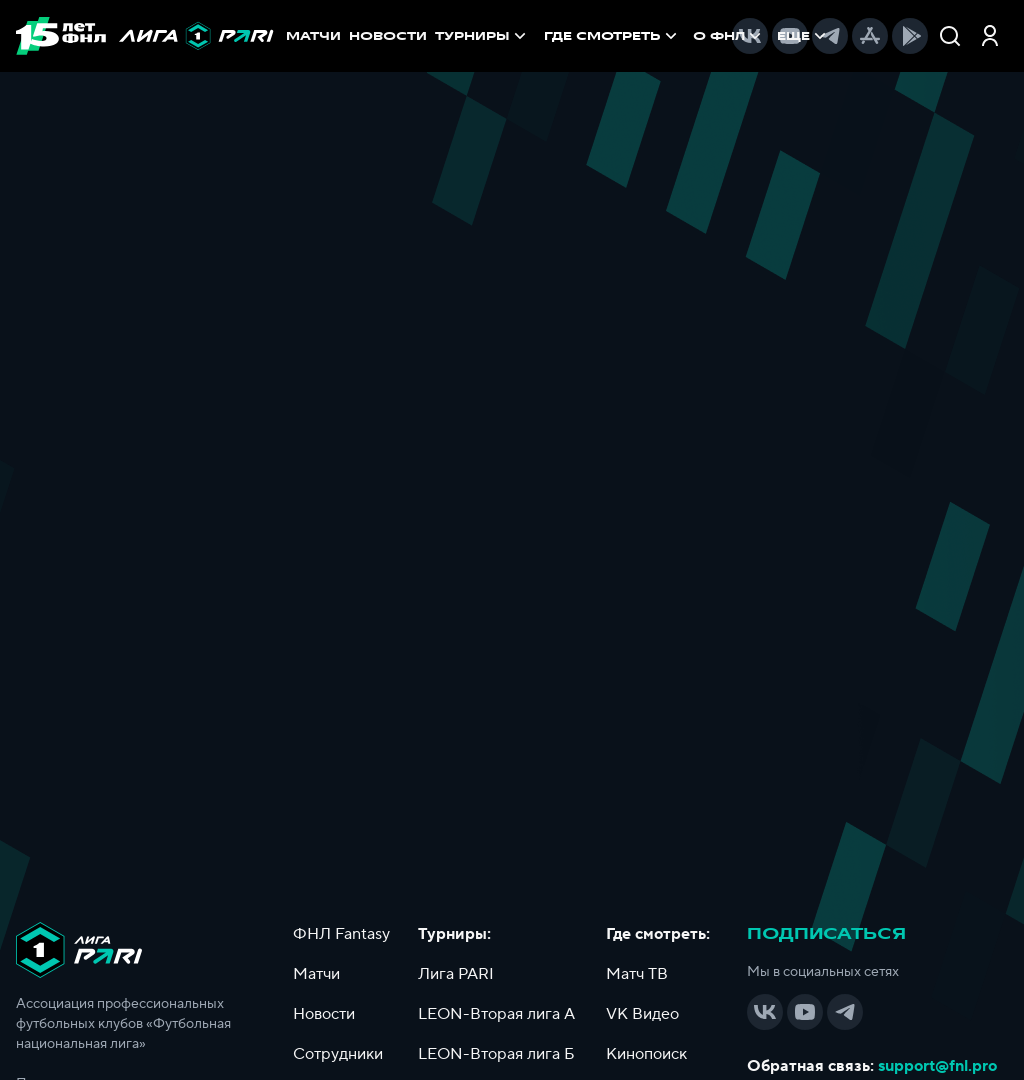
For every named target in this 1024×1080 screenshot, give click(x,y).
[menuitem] (612, 36)
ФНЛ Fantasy (341, 934)
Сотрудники (338, 1054)
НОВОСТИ (388, 36)
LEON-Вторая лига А (496, 1014)
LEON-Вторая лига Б (496, 1054)
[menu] (629, 36)
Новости (324, 1014)
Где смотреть (612, 36)
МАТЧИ (313, 36)
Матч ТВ (637, 974)
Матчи (316, 974)
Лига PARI (456, 974)
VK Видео (642, 1014)
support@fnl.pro (937, 1066)
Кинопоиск (646, 1054)
